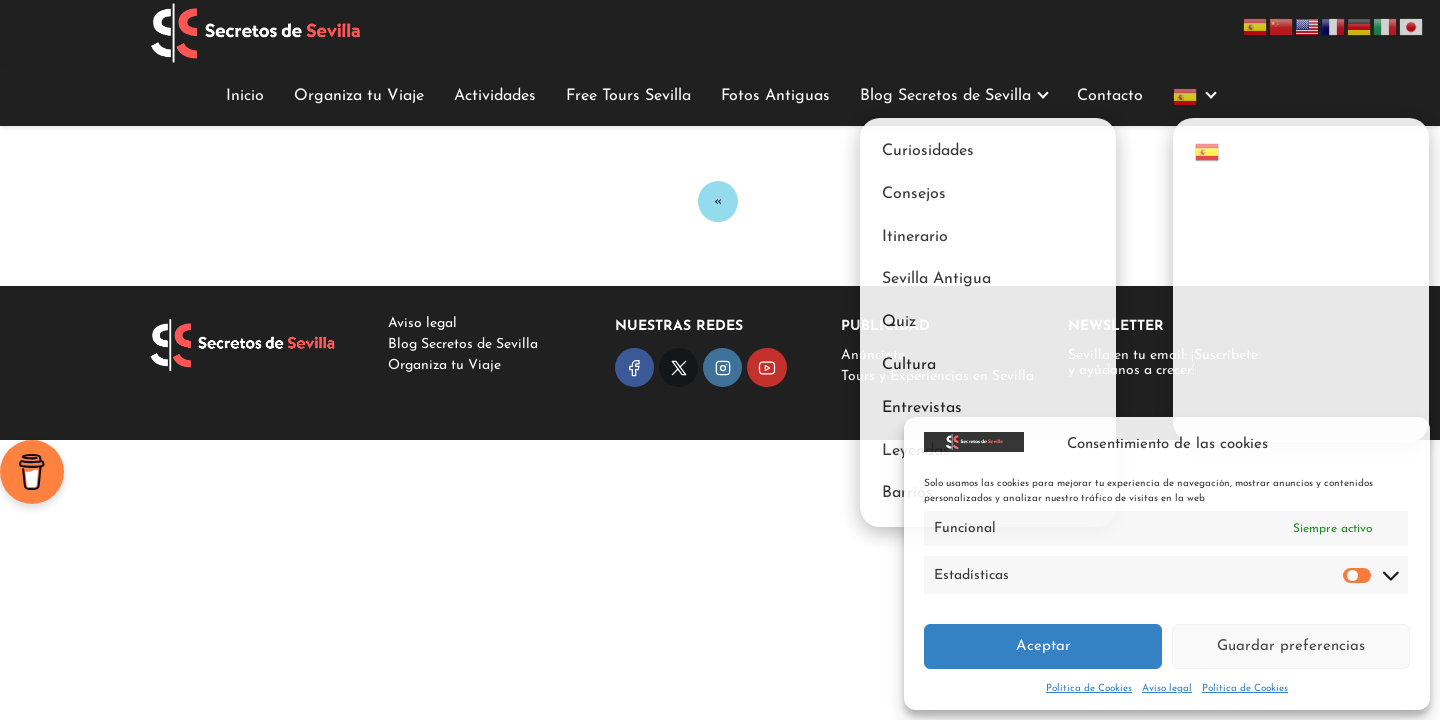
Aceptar (1043, 646)
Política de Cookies (1089, 688)
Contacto (1110, 96)
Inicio (245, 96)
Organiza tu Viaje (359, 96)
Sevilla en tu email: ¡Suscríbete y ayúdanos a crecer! (1163, 363)
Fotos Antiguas (775, 96)
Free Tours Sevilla (628, 96)
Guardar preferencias (1291, 646)
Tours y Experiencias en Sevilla (937, 376)
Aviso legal (1167, 688)
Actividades (495, 96)
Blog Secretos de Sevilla (945, 96)
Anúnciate (873, 355)
